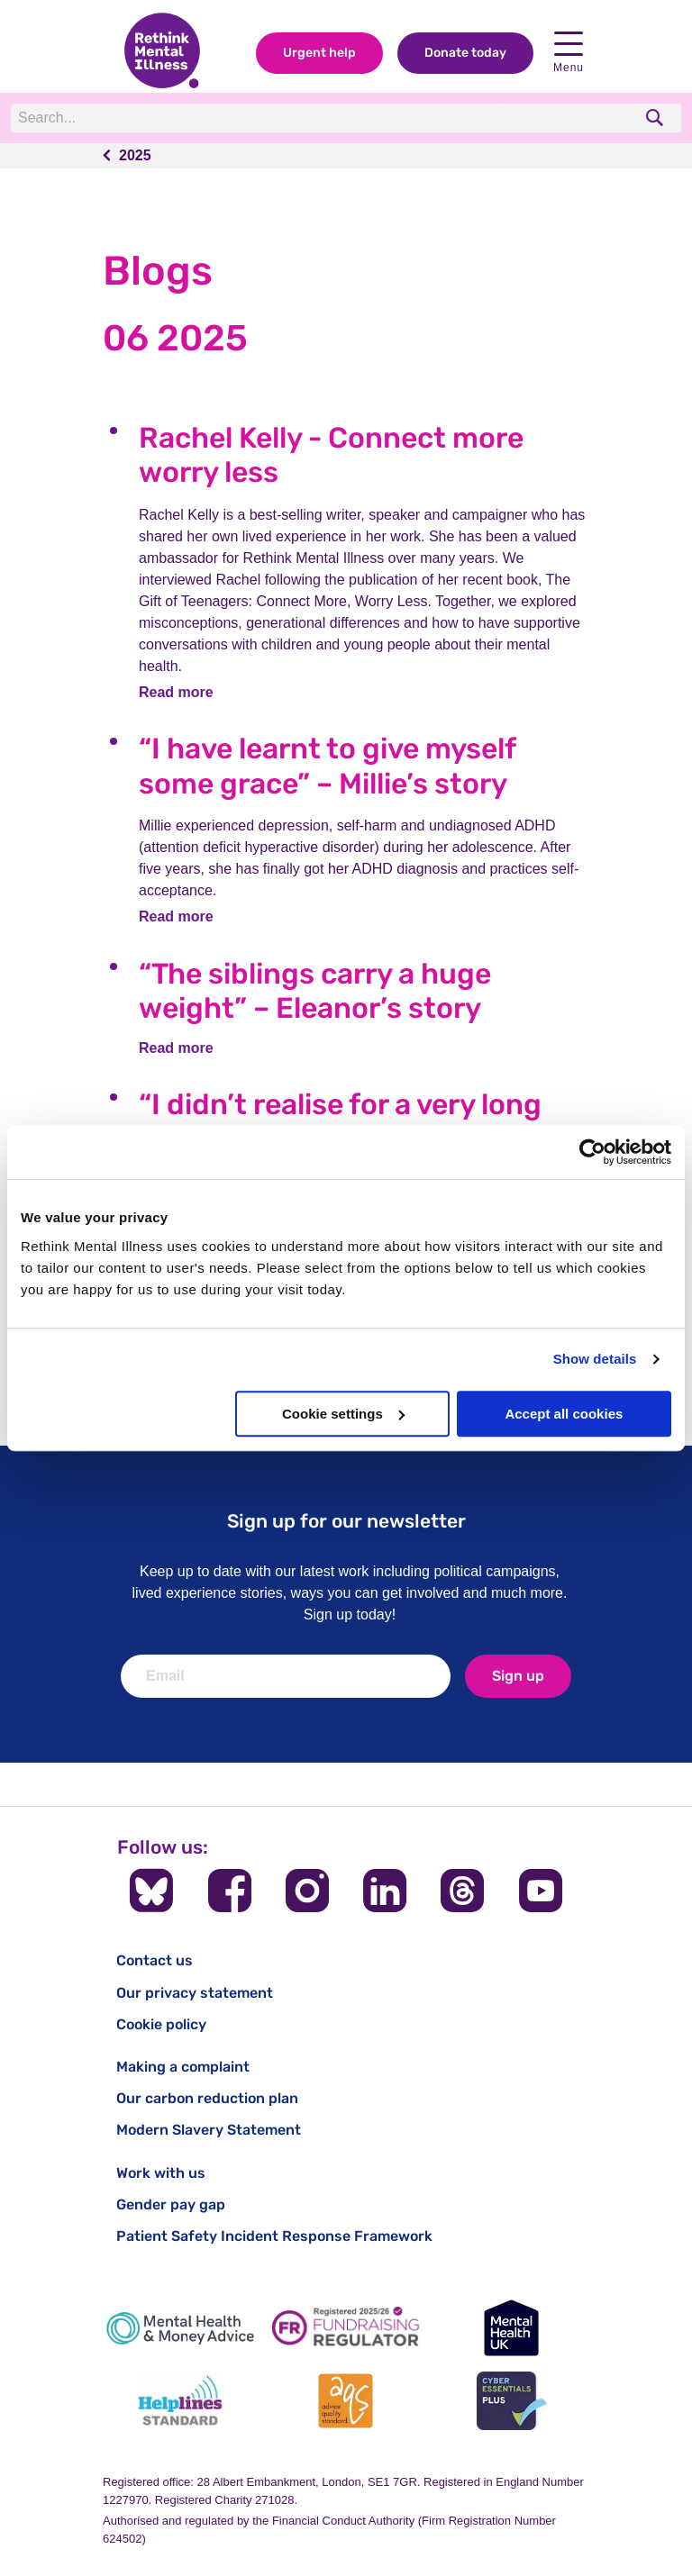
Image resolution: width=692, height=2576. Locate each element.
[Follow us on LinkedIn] (385, 1890)
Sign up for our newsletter (346, 1521)
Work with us (160, 2172)
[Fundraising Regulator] (346, 2328)
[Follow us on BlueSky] (151, 1890)
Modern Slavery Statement (208, 2129)
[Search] (258, 118)
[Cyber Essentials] (512, 2401)
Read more (176, 692)
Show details (595, 1358)
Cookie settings (343, 1413)
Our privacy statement (194, 1992)
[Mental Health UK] (512, 2328)
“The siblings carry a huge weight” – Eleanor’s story (315, 991)
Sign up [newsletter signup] (518, 1675)
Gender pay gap (170, 2204)
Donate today (465, 52)
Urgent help (319, 52)
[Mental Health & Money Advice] (180, 2328)
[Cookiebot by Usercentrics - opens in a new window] (592, 1152)
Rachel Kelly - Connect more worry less (331, 455)
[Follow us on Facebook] (230, 1890)
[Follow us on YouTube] (540, 1890)
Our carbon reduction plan (207, 2098)
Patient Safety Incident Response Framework (274, 2236)
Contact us (154, 1960)
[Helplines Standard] (180, 2401)
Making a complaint (183, 2066)
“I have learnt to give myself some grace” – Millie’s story (327, 765)
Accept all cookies (564, 1413)
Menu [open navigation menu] (568, 53)
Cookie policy (161, 2024)
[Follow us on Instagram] (307, 1890)
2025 (135, 155)
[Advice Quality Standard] (346, 2401)
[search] (656, 117)
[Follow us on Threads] (462, 1890)
